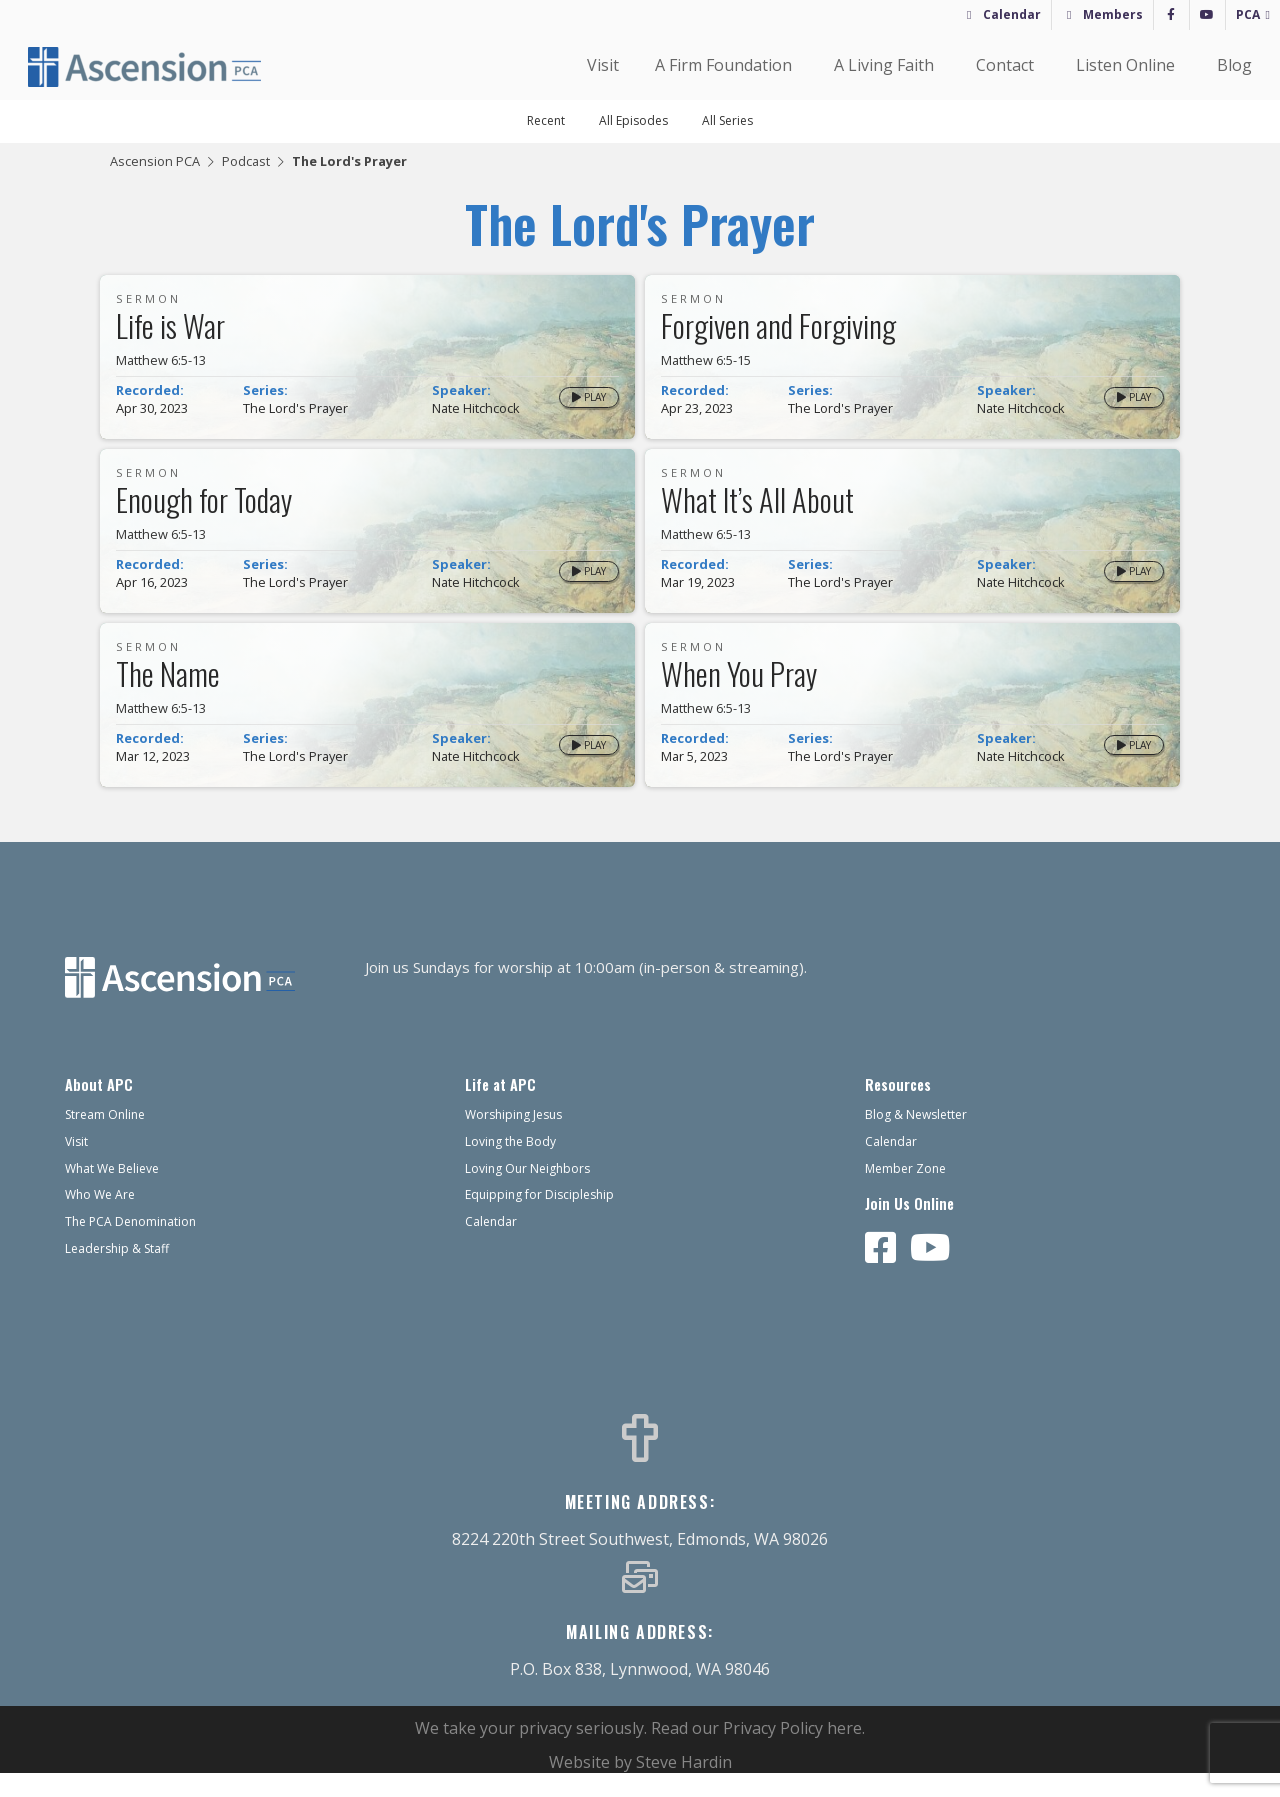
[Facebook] (1171, 15)
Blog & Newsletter (916, 1138)
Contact (1008, 65)
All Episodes (633, 120)
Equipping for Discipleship (539, 1218)
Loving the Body (510, 1165)
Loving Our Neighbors (527, 1192)
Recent (546, 120)
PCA (1248, 14)
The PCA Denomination (130, 1245)
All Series (727, 120)
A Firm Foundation (726, 65)
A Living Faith (887, 65)
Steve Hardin (684, 1786)
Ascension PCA (155, 161)
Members (1113, 14)
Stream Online (105, 1138)
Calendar (1012, 14)
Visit (603, 65)
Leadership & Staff (117, 1272)
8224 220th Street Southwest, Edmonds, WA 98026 (640, 1563)
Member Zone (905, 1192)
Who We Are (100, 1218)
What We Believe (112, 1192)
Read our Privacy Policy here (756, 1752)
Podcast (246, 161)
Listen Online (1128, 65)
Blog (1234, 65)
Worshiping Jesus (513, 1138)
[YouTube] (1207, 15)
